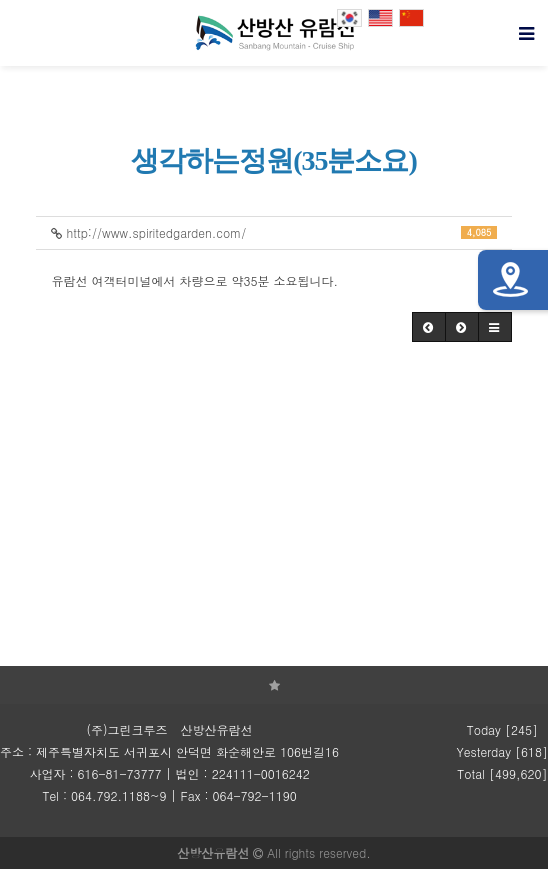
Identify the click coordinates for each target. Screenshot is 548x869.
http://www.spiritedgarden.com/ (273, 232)
